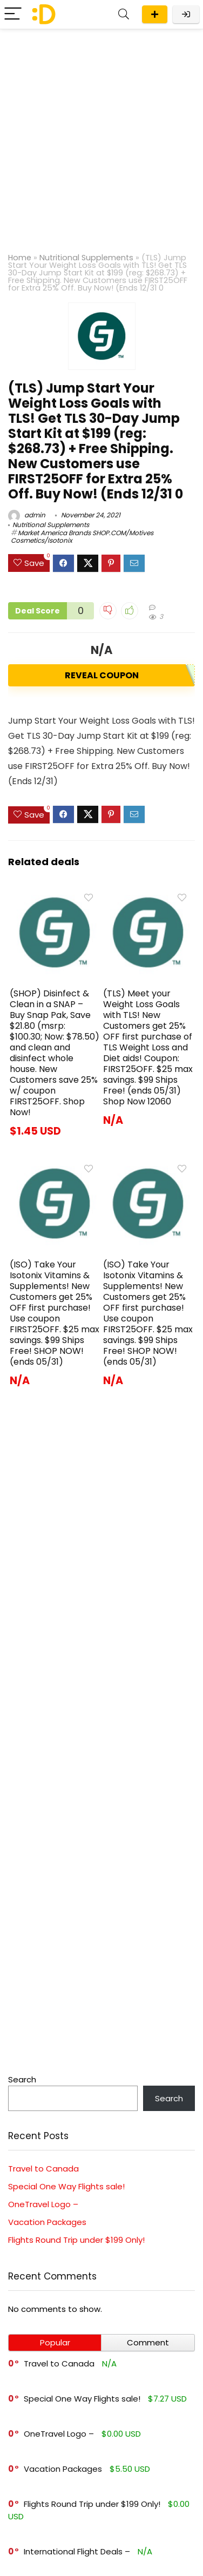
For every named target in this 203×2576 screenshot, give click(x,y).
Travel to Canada (43, 2168)
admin (26, 515)
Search (22, 2079)
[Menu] (13, 14)
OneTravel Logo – (43, 2204)
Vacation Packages (47, 2222)
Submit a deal (154, 14)
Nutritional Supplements (86, 257)
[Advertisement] (101, 136)
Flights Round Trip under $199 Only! (76, 2239)
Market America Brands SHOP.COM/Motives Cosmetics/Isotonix (82, 536)
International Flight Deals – (77, 2551)
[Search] (124, 14)
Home (19, 257)
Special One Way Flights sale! (66, 2186)
